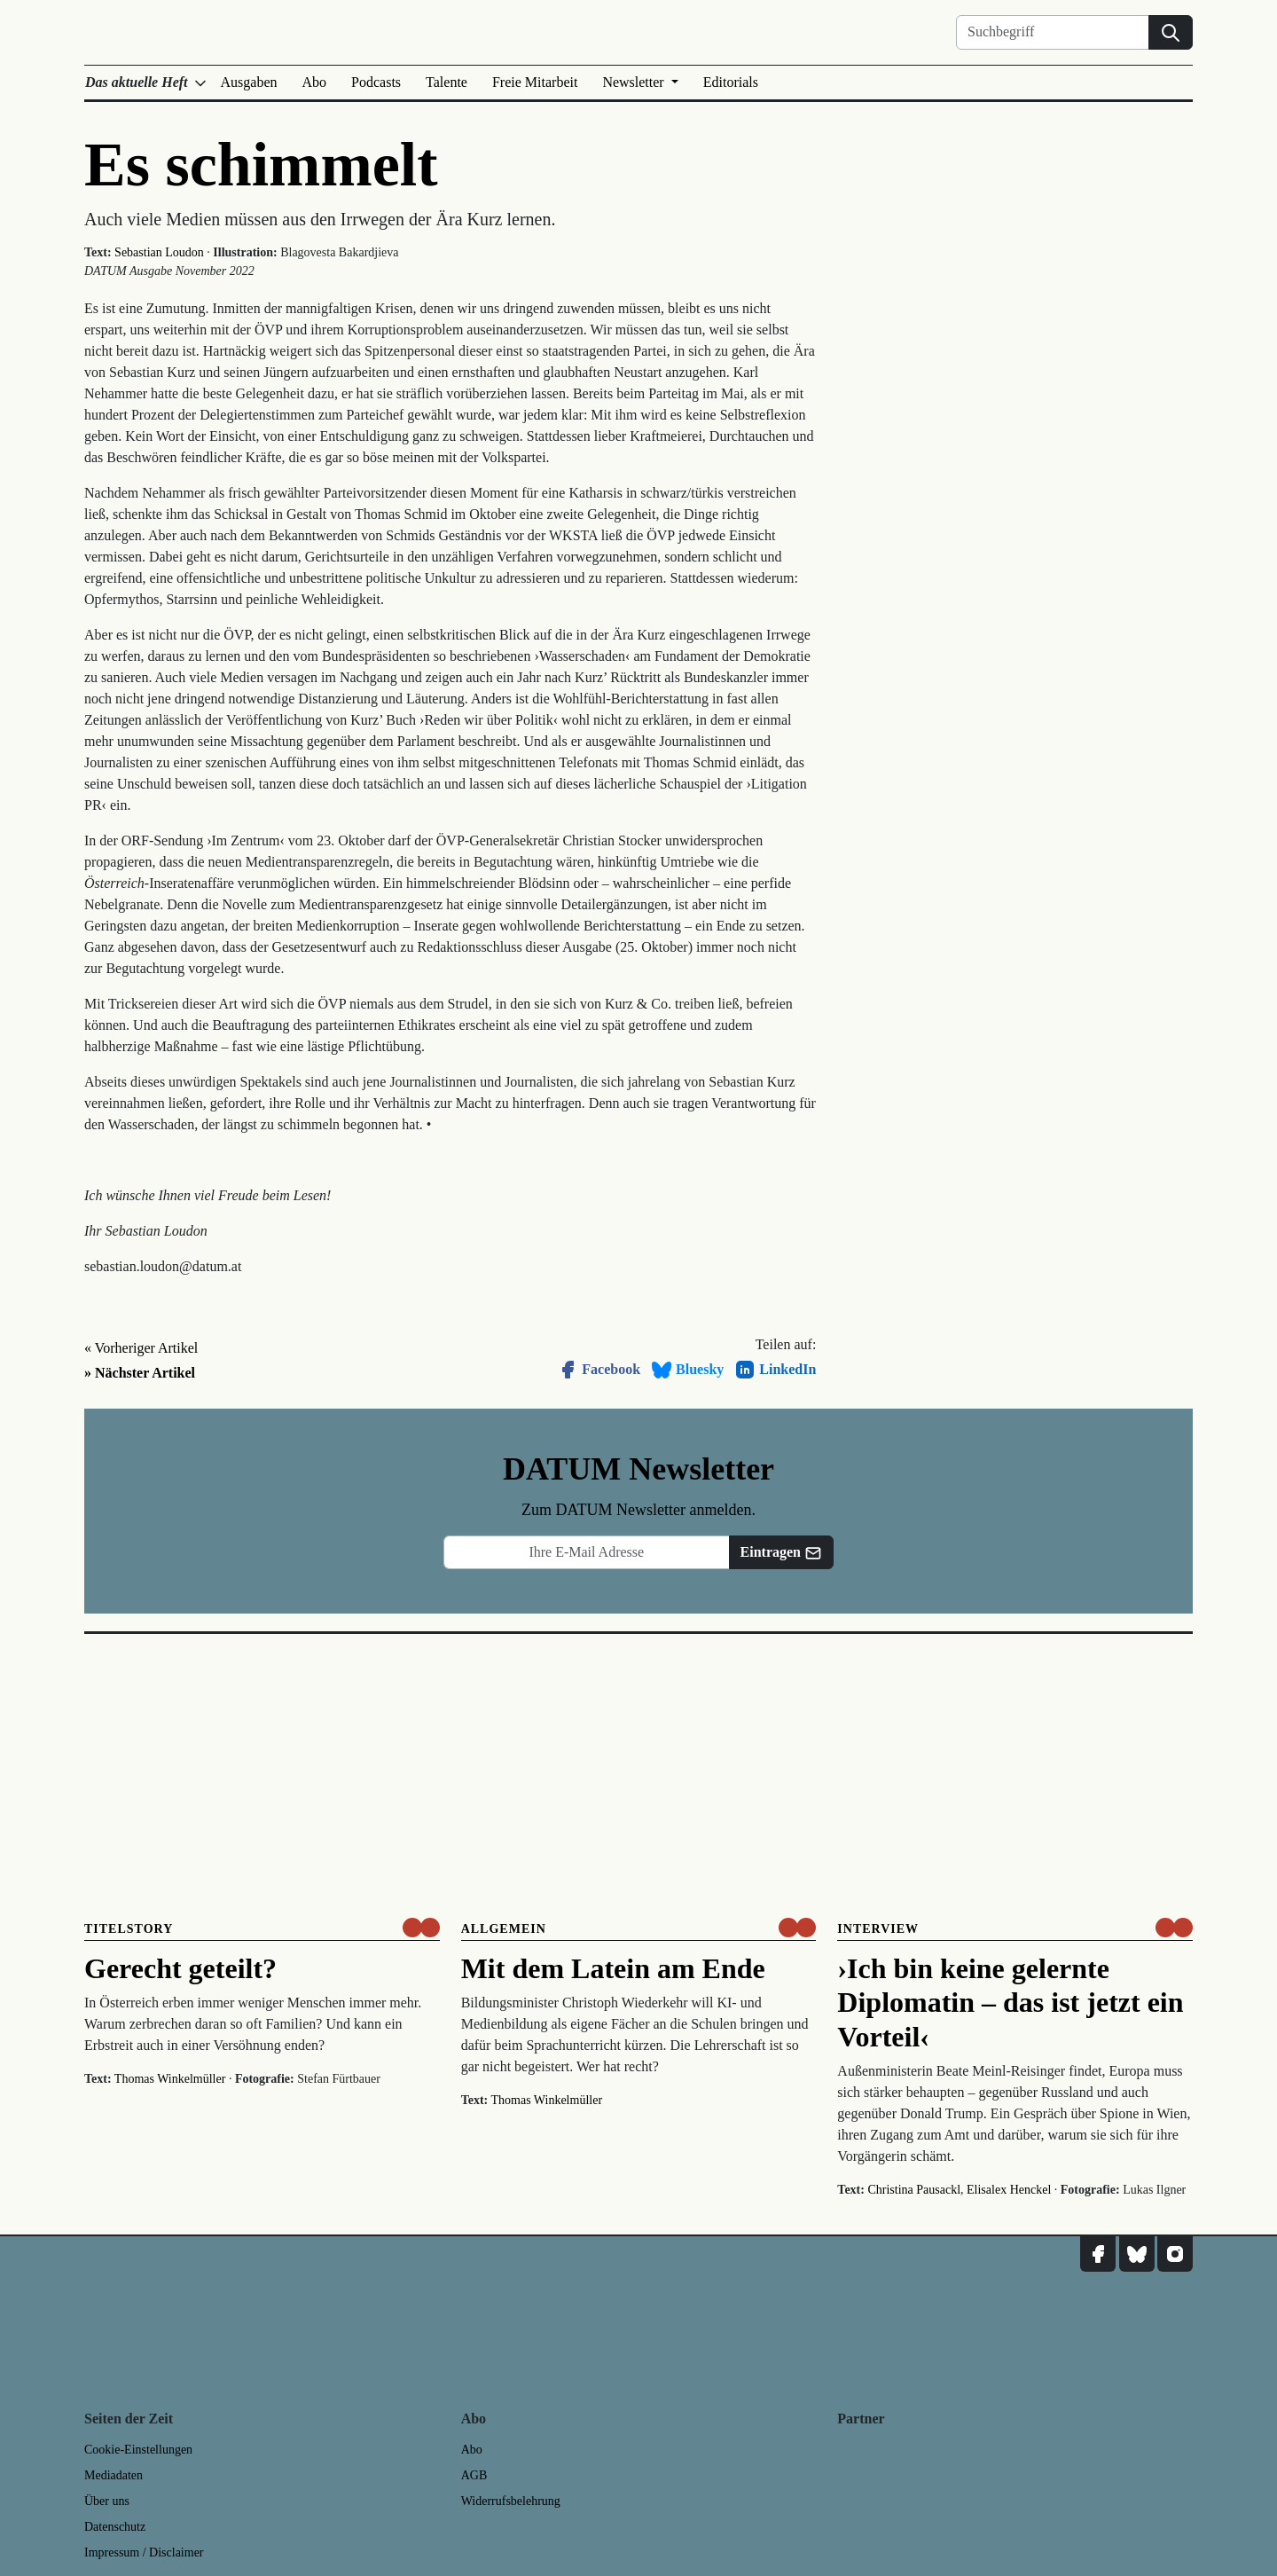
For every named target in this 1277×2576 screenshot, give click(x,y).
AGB (474, 2475)
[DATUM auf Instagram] (1175, 2254)
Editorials (730, 82)
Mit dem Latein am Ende (613, 1968)
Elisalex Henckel (1009, 2189)
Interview (878, 1929)
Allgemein (503, 1929)
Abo (314, 82)
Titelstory (128, 1929)
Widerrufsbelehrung (510, 2501)
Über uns (106, 2501)
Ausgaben (249, 82)
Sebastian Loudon (159, 252)
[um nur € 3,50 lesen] (421, 1927)
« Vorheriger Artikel (141, 1347)
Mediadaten (113, 2475)
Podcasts (376, 82)
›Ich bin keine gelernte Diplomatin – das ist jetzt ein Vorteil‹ (1010, 2002)
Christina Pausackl (913, 2189)
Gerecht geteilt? (180, 1968)
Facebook (598, 1369)
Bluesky (687, 1369)
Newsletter (634, 82)
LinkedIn (775, 1369)
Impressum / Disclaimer (144, 2552)
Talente (446, 82)
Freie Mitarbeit (534, 82)
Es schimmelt (261, 164)
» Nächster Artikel (139, 1372)
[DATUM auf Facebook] (1098, 2254)
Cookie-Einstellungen (138, 2449)
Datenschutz (114, 2526)
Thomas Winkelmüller (170, 2078)
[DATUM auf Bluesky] (1137, 2254)
